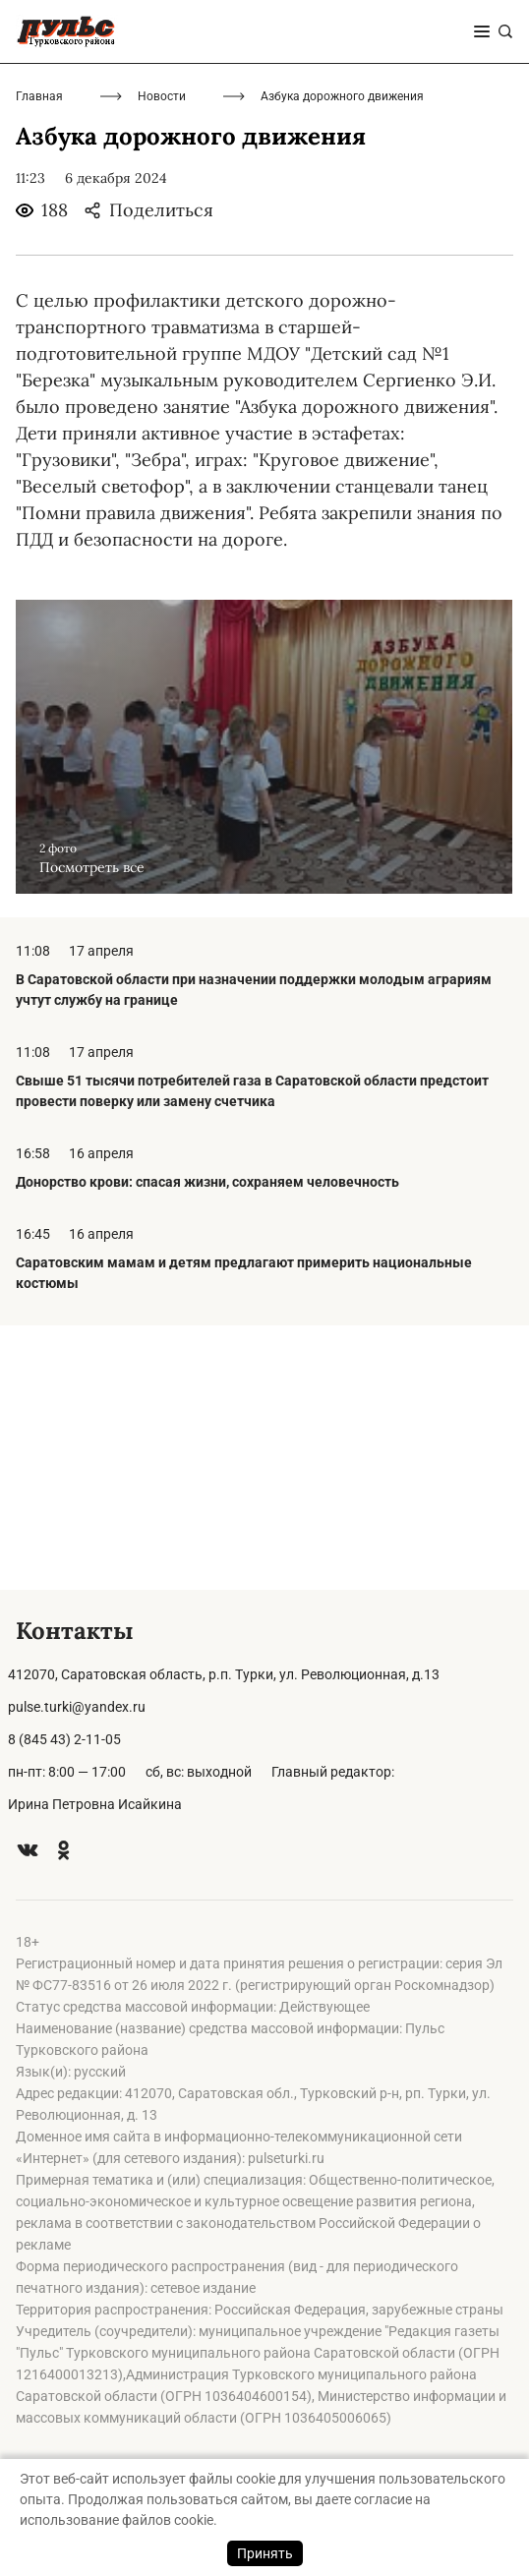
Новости (162, 361)
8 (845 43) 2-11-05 (64, 1739)
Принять (265, 2553)
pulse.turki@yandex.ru (77, 1707)
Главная (39, 361)
